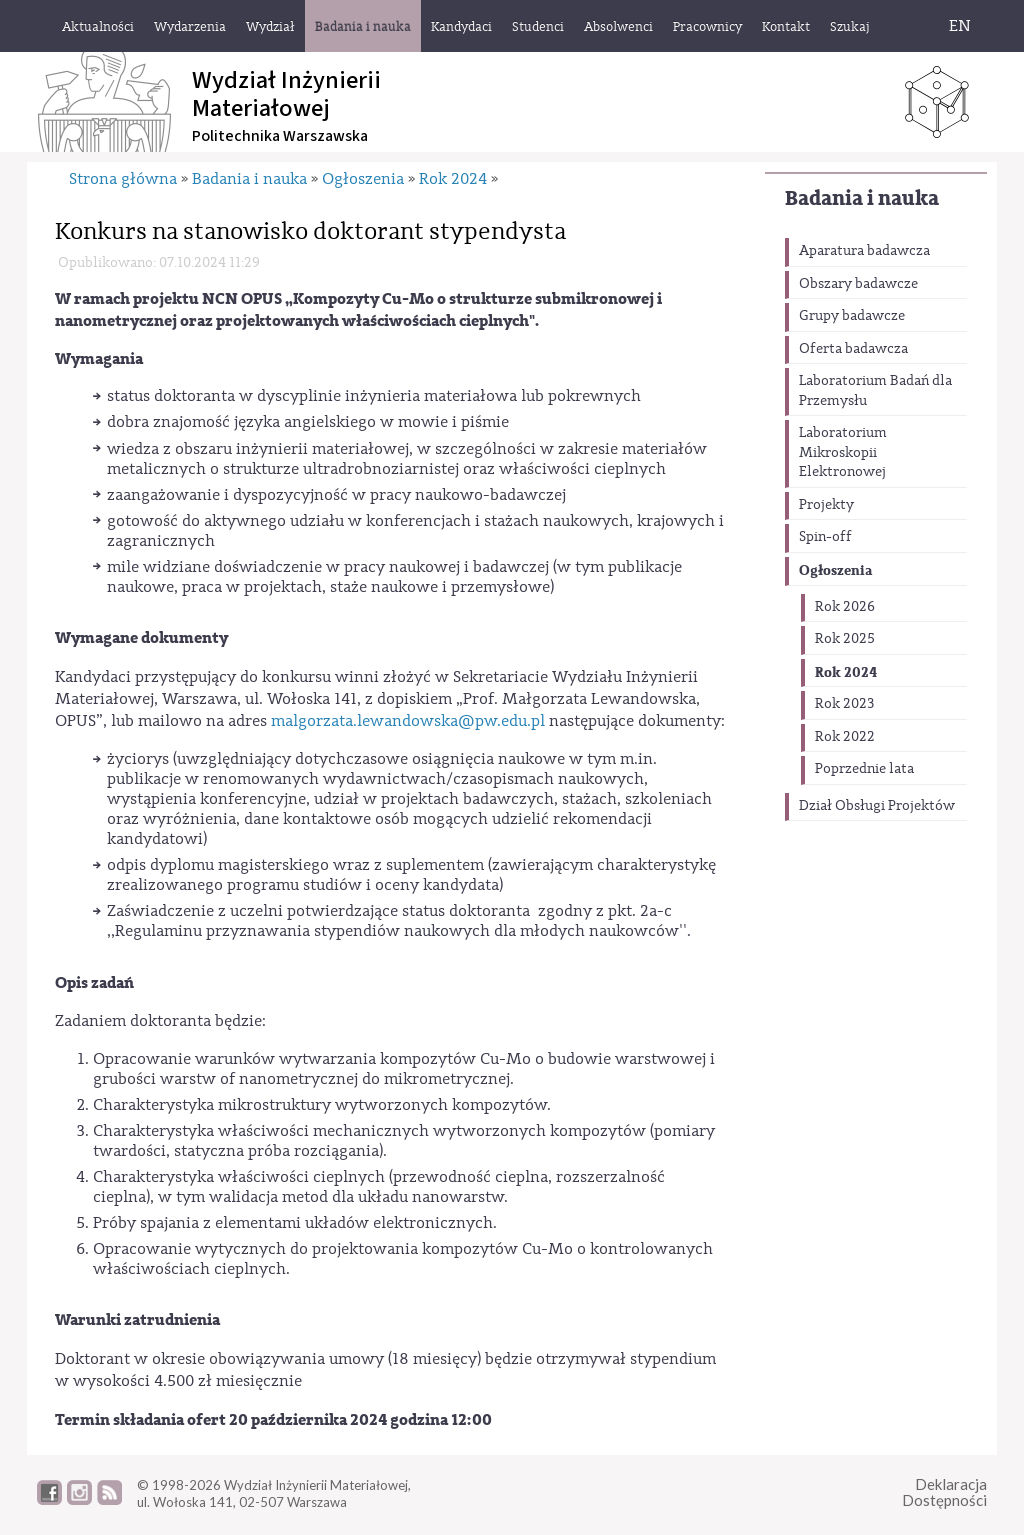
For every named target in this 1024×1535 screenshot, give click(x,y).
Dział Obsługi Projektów (877, 806)
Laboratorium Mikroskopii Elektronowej (843, 452)
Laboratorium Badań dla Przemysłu (875, 391)
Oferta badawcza (853, 349)
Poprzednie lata (864, 769)
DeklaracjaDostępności (944, 1492)
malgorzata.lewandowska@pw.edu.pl (408, 721)
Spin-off (825, 537)
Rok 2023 (844, 704)
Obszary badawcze (858, 284)
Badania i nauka (862, 198)
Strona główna (123, 179)
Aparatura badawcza (864, 251)
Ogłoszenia (835, 570)
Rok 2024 (846, 672)
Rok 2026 (845, 607)
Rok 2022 (845, 737)
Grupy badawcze (852, 316)
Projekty (826, 505)
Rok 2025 (845, 639)
